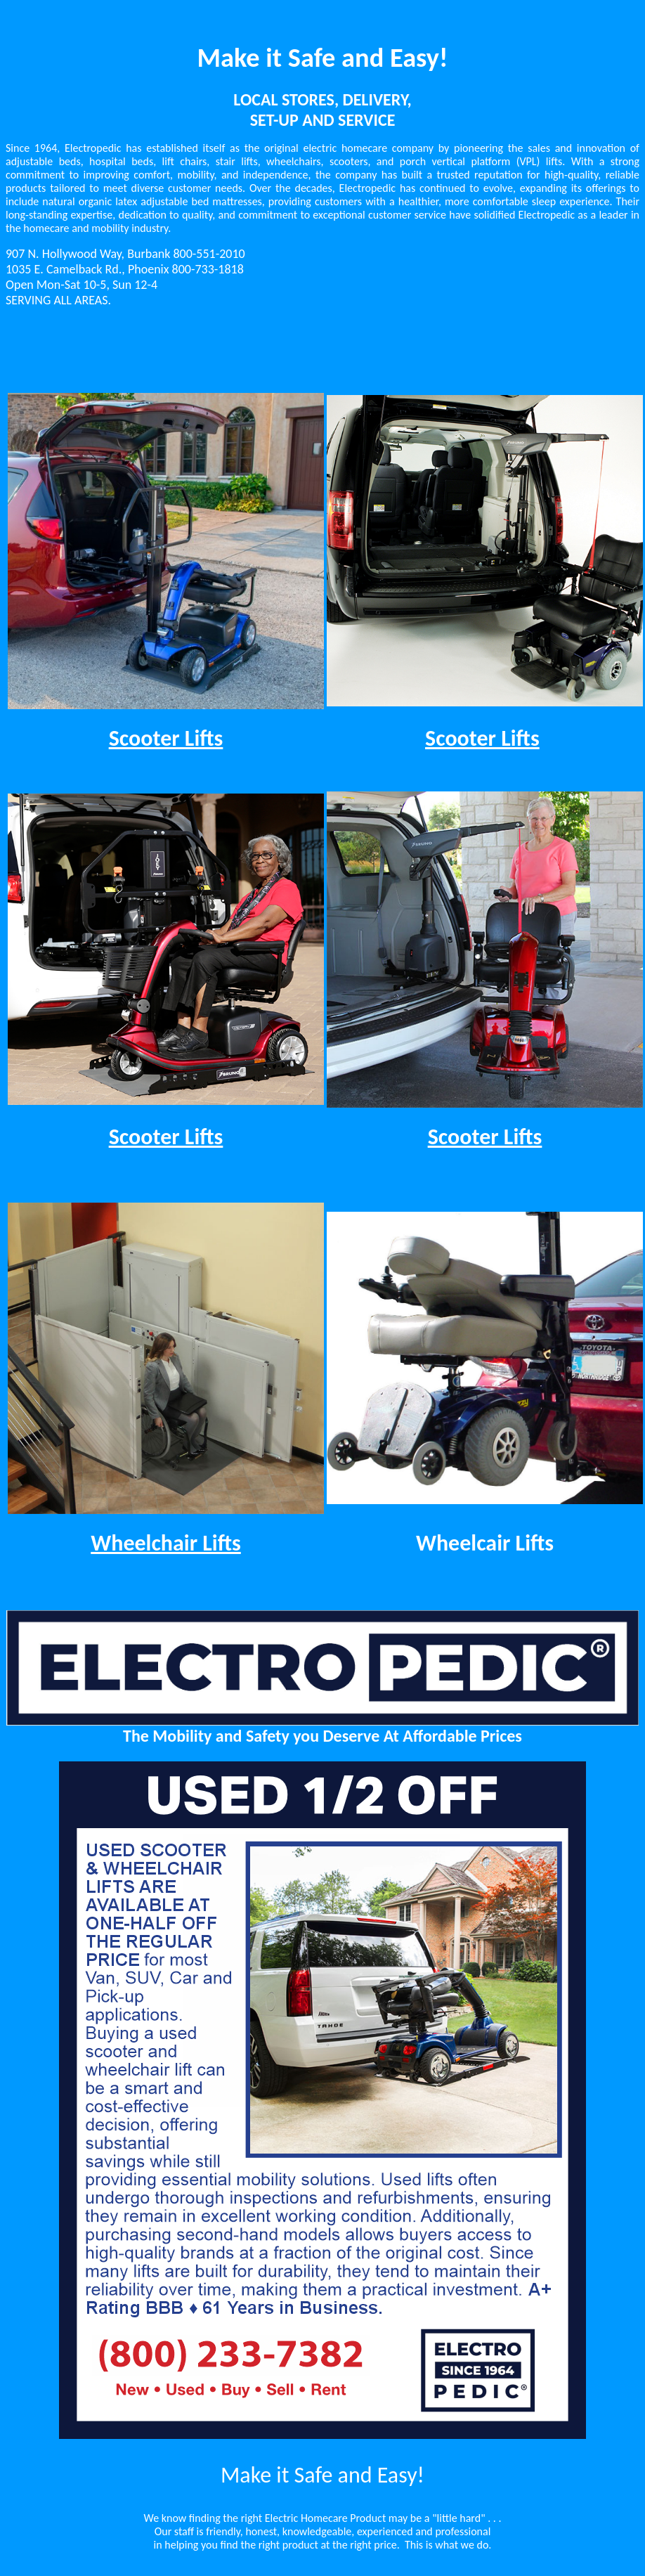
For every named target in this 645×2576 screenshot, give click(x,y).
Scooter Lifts (166, 738)
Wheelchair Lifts (166, 1543)
